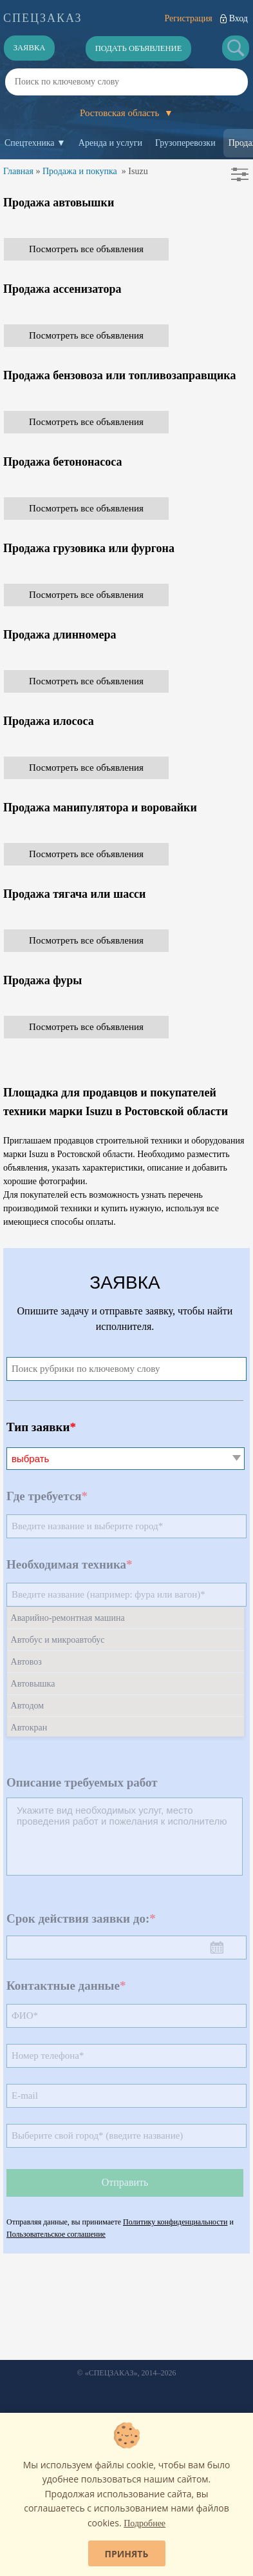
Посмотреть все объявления (86, 249)
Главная (18, 171)
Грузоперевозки (185, 143)
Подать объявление (138, 48)
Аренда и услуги (110, 143)
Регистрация (188, 18)
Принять (127, 2554)
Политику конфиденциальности (175, 2221)
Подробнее (144, 2523)
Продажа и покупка (79, 171)
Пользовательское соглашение (56, 2234)
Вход (238, 18)
